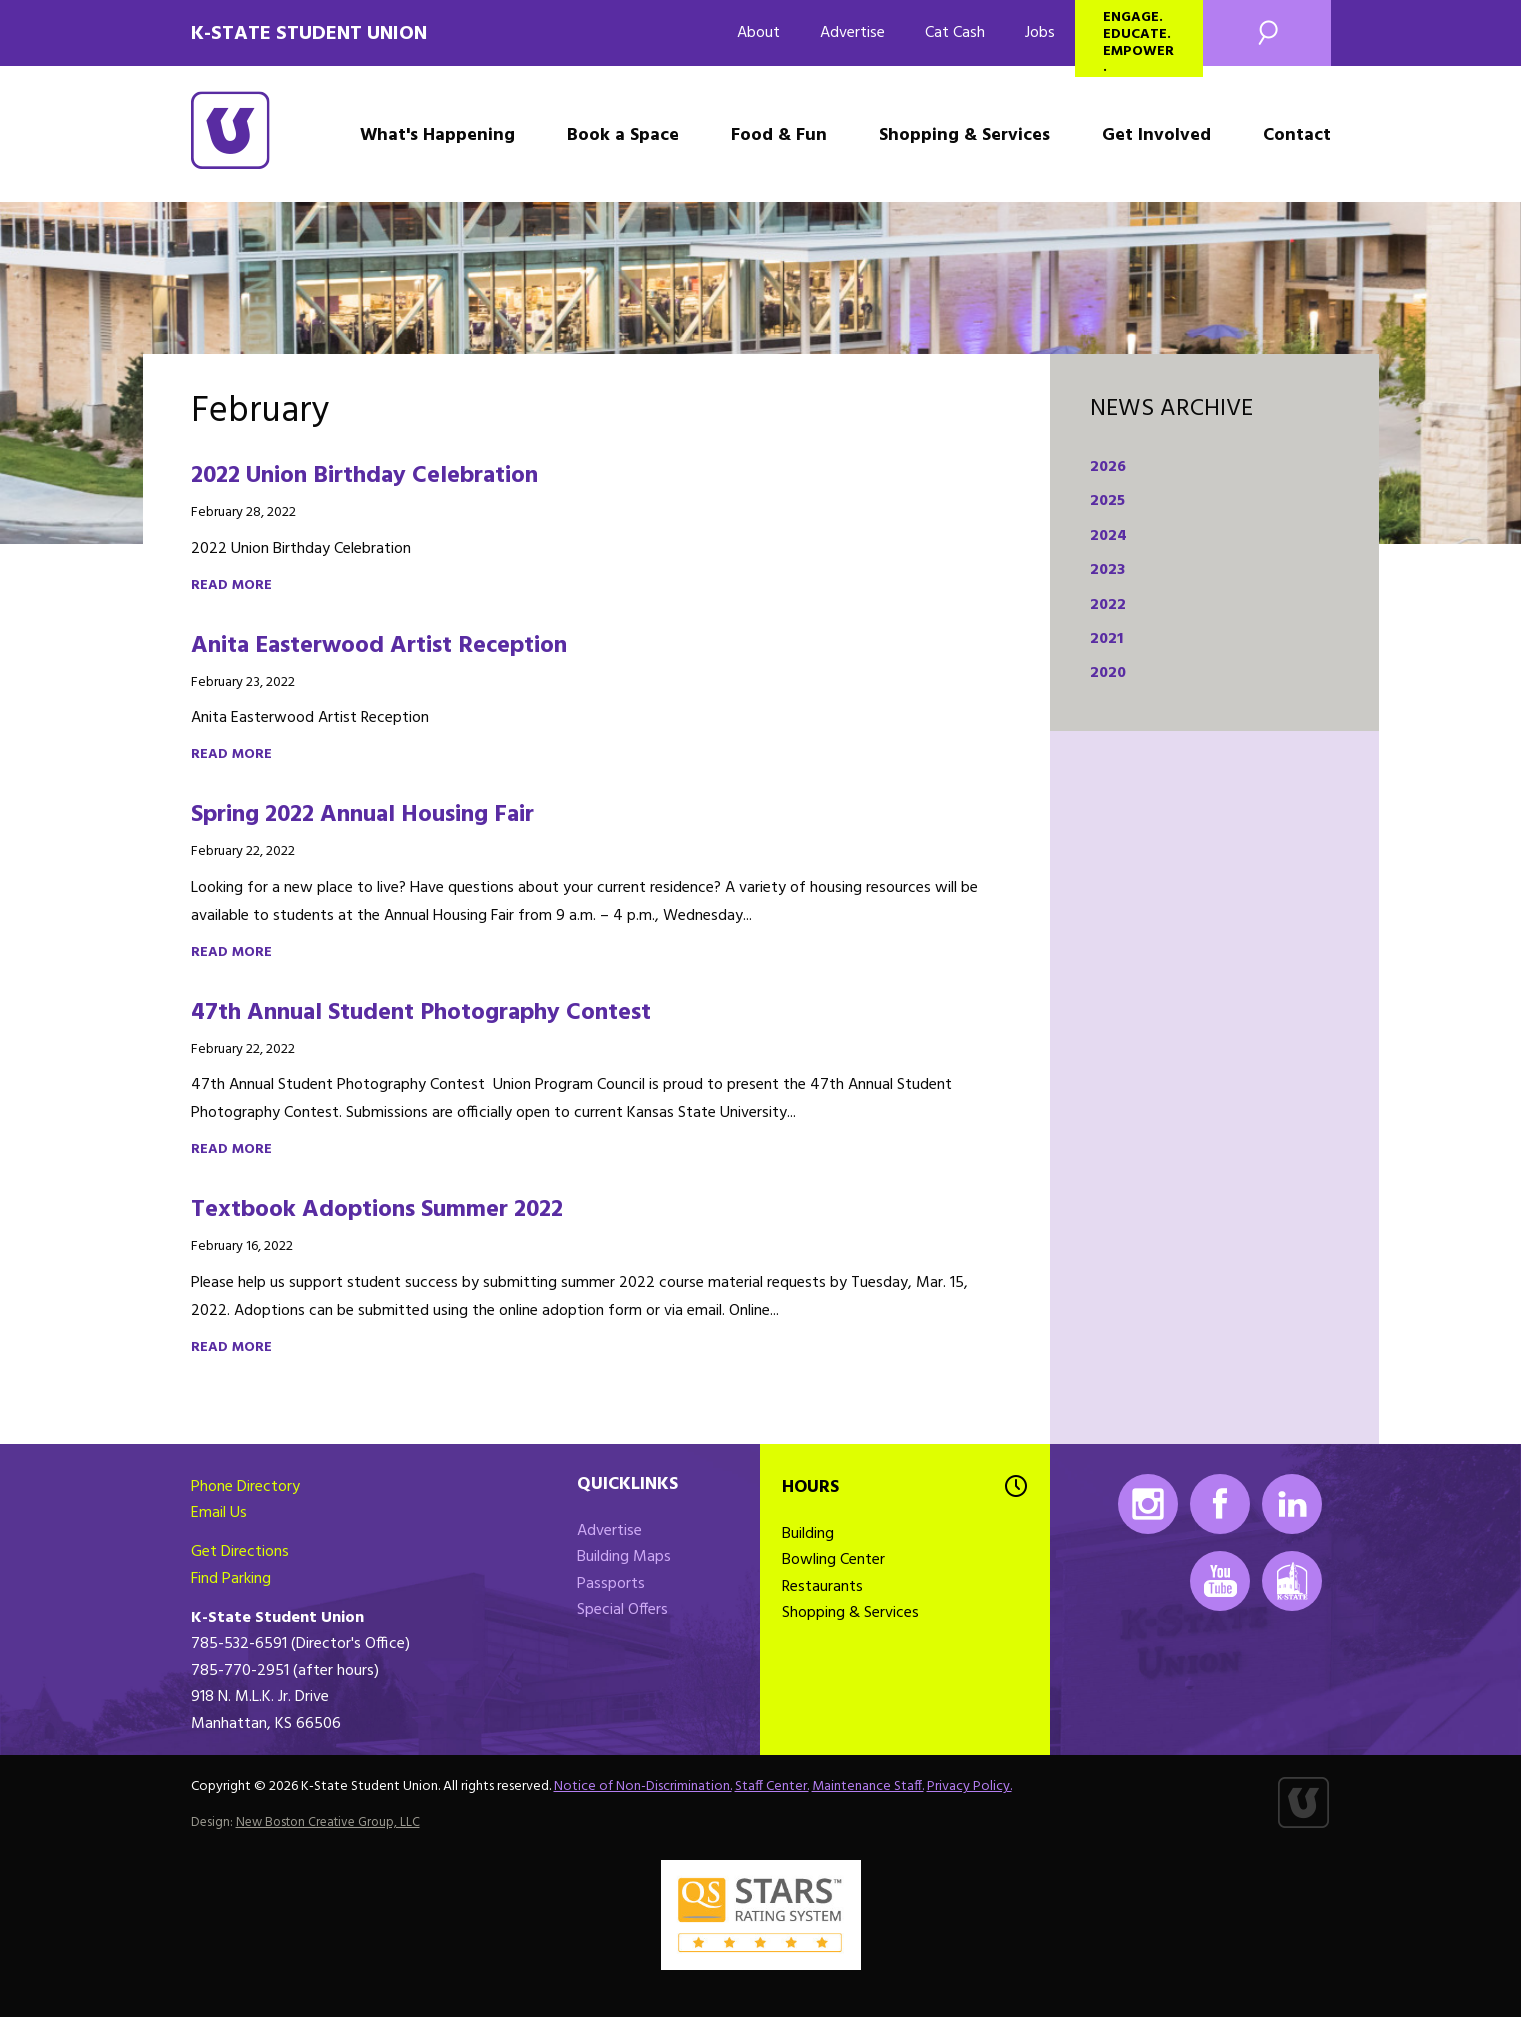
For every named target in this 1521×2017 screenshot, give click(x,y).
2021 (1106, 639)
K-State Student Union (309, 34)
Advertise (852, 33)
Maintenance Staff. (868, 1786)
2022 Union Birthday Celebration (364, 476)
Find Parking (231, 1579)
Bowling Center (833, 1560)
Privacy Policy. (969, 1786)
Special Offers (622, 1610)
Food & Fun (779, 135)
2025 (1107, 501)
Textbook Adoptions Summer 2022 (377, 1210)
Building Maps (624, 1557)
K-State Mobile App (1292, 1581)
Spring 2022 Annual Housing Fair (362, 815)
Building (808, 1534)
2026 (1108, 467)
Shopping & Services (964, 135)
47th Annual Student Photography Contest (421, 1013)
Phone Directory (245, 1487)
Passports (611, 1584)
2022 (1108, 605)
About (758, 33)
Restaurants (822, 1587)
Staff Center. (772, 1786)
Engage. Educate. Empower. (1138, 41)
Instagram (1148, 1504)
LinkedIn (1292, 1504)
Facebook (1220, 1504)
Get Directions (240, 1552)
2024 (1108, 536)
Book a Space (623, 135)
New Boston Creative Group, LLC (328, 1822)
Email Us (219, 1513)
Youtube (1220, 1581)
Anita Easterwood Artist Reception (379, 646)
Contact (1297, 135)
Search (1267, 33)
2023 (1107, 570)
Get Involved (1156, 135)
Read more (231, 585)
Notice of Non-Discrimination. (643, 1786)
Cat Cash (955, 33)
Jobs (1040, 33)
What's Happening (437, 135)
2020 (1108, 673)
